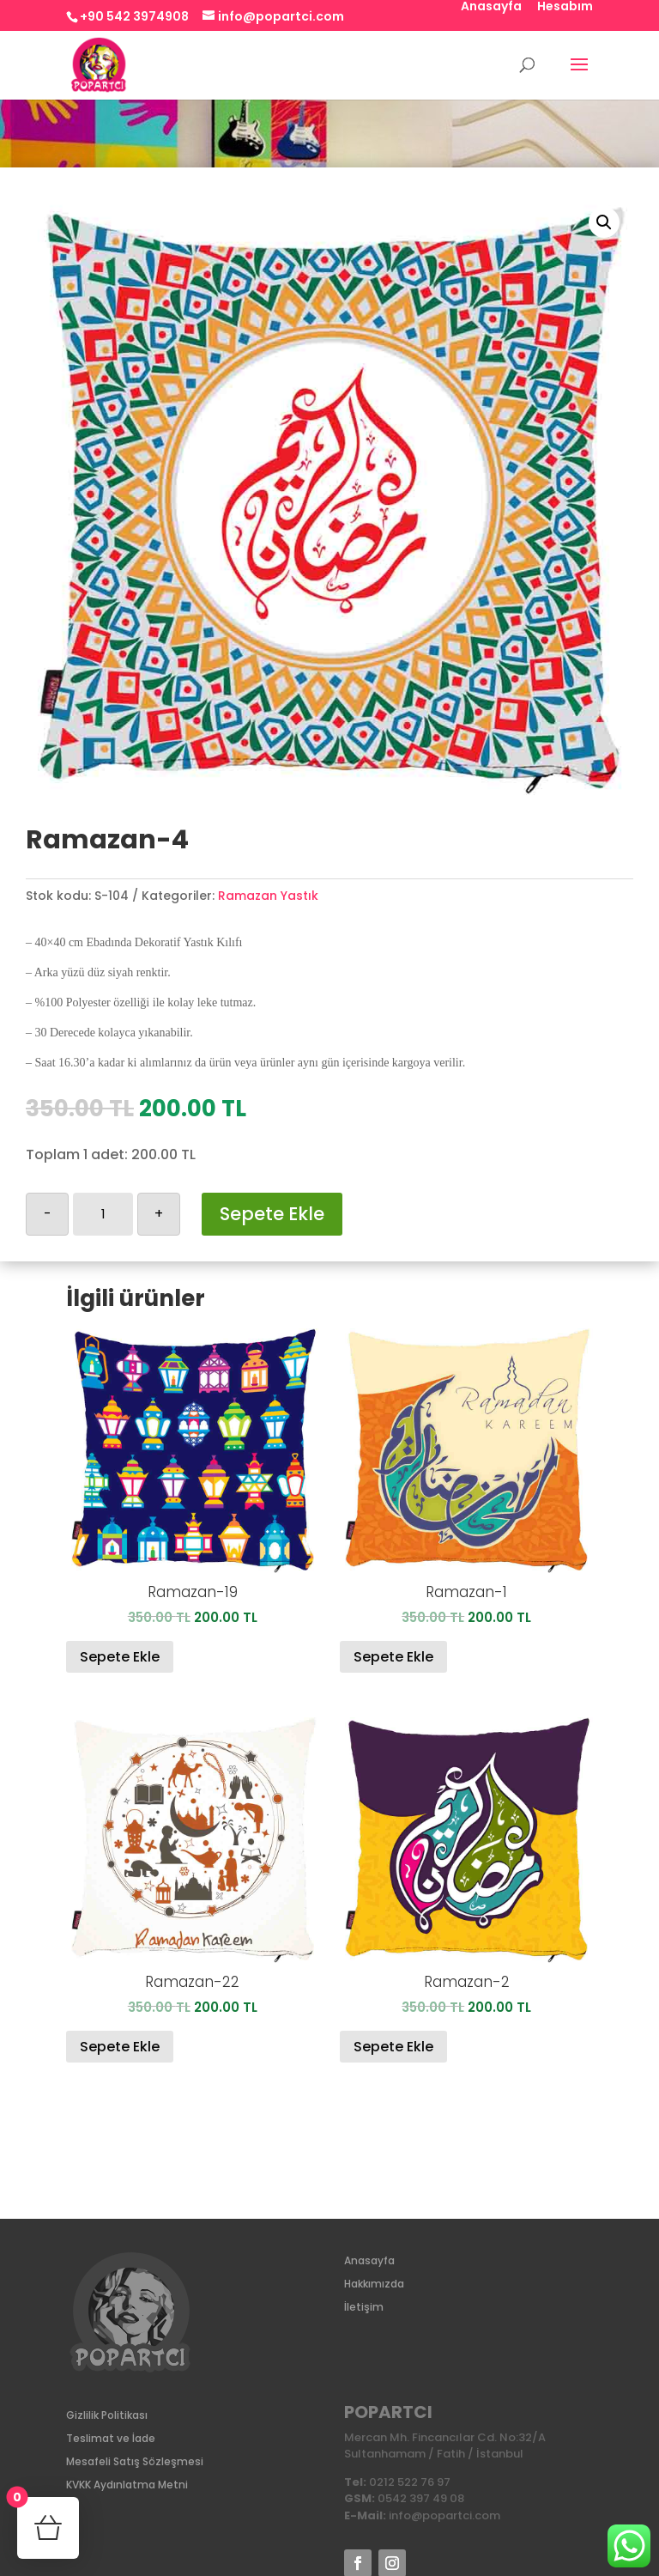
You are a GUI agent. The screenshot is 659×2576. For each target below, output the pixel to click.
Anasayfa (491, 7)
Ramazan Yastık (268, 895)
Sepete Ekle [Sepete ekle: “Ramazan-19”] (120, 1657)
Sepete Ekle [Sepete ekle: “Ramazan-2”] (393, 2047)
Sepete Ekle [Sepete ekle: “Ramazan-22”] (120, 2047)
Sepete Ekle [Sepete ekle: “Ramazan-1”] (393, 1657)
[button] (604, 222)
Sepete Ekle (272, 1213)
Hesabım (565, 7)
